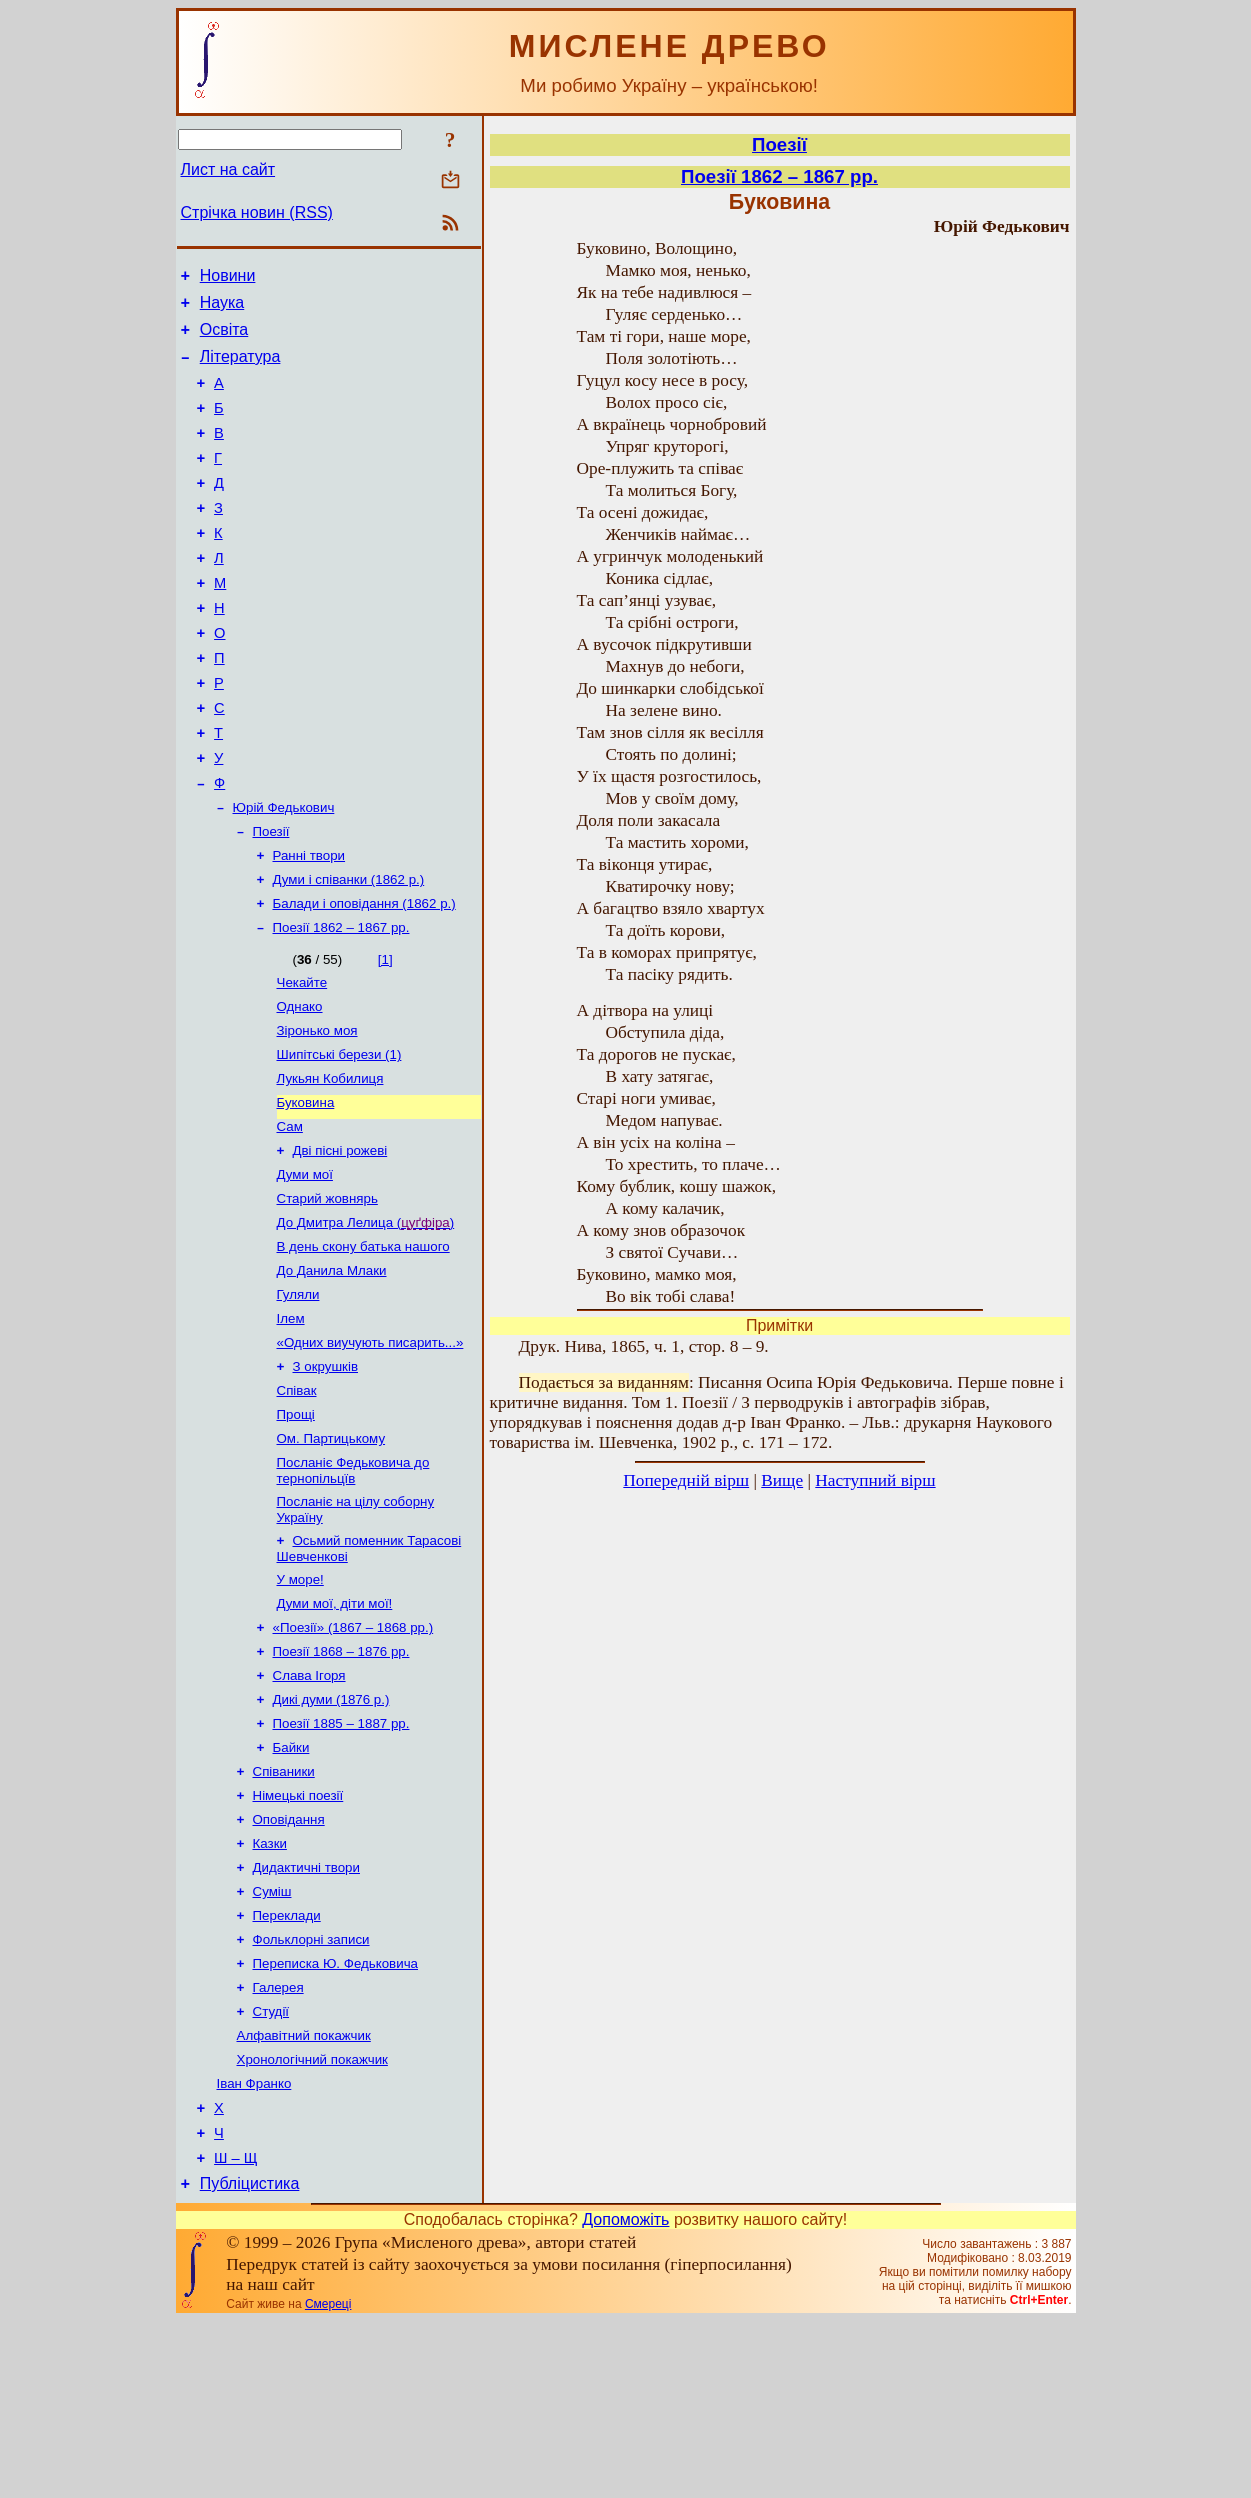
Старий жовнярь (327, 1293)
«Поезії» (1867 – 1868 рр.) (353, 1754)
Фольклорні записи (311, 2092)
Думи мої (305, 1267)
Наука (222, 308)
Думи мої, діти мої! (335, 1728)
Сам (290, 1215)
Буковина (306, 1189)
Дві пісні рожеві (340, 1241)
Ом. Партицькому (331, 1553)
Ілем (291, 1423)
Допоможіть (625, 2396)
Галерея (278, 2144)
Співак (297, 1501)
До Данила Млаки (332, 1371)
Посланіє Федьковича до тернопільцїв (353, 1587)
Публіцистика (250, 2360)
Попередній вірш (686, 1480)
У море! (300, 1702)
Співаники (284, 1910)
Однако (300, 1085)
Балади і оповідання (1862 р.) (364, 976)
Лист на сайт (228, 169)
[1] (385, 1034)
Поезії (271, 898)
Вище (782, 1480)
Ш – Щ (235, 2332)
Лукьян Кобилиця (330, 1163)
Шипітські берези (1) (339, 1137)
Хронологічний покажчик (312, 2222)
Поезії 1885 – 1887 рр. (341, 1858)
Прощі (296, 1527)
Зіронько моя (317, 1111)
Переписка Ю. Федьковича (336, 2118)
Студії (271, 2170)
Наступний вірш (875, 1480)
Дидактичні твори (306, 2014)
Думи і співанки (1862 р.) (349, 950)
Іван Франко (254, 2248)
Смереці (328, 2481)
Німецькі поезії (298, 1936)
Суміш (272, 2040)
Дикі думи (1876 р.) (331, 1832)
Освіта (224, 338)
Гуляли (298, 1397)
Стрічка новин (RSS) (257, 212)
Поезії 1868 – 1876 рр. (341, 1780)
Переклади (287, 2066)
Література (240, 368)
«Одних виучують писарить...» (370, 1449)
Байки (291, 1884)
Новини (228, 278)
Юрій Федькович (284, 872)
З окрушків (326, 1475)
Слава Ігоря (309, 1806)
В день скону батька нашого (363, 1345)
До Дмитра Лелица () (366, 1319)
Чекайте (302, 1059)
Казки (270, 1988)
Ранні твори (309, 924)
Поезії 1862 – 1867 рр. (341, 1002)
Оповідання (289, 1962)
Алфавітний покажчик (304, 2196)
